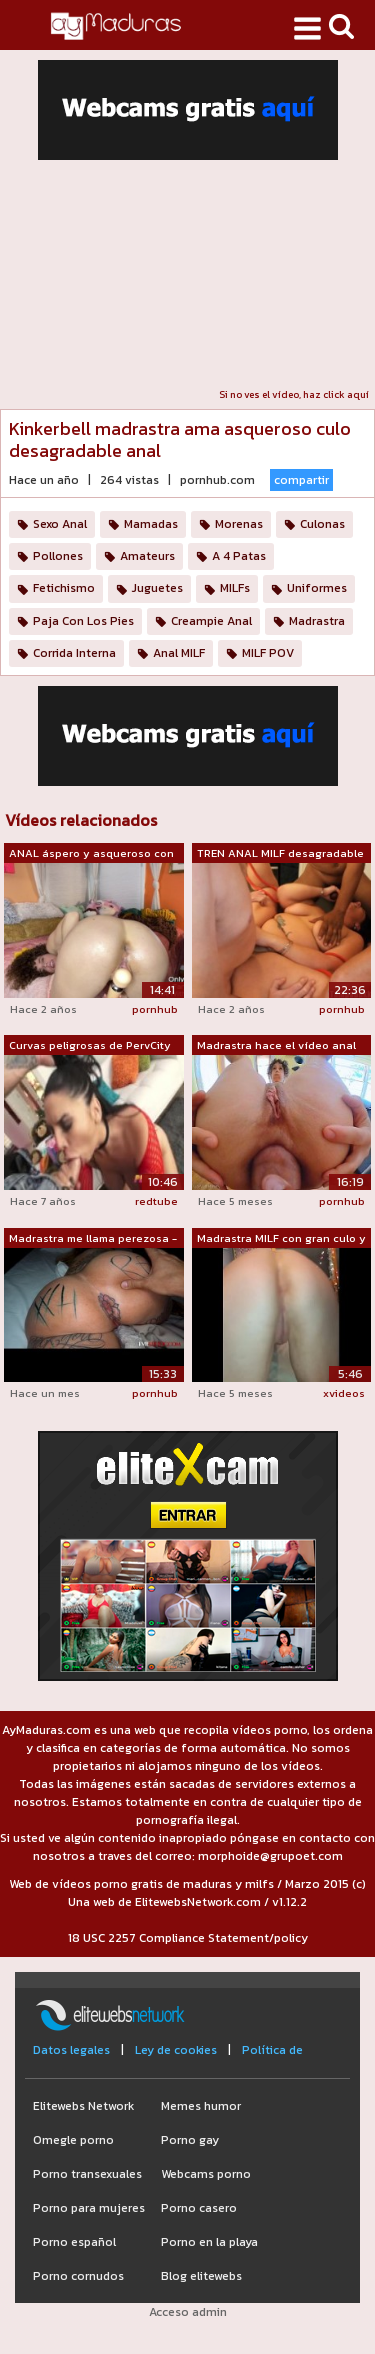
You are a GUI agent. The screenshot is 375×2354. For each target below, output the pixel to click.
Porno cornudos (78, 2276)
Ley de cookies (176, 2050)
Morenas (239, 524)
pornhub (155, 1009)
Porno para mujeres (89, 2208)
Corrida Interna (74, 653)
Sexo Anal (60, 524)
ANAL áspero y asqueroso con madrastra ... (91, 854)
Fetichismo (64, 588)
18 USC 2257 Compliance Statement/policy (188, 1938)
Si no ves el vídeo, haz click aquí (294, 394)
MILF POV (268, 653)
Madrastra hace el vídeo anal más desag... (276, 1046)
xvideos (344, 1393)
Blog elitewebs (201, 2276)
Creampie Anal (211, 621)
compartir (301, 480)
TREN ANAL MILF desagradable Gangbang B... (280, 854)
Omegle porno (73, 2140)
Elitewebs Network (83, 2106)
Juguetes (157, 588)
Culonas (322, 524)
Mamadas (151, 524)
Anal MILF (179, 653)
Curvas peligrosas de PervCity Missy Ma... (90, 1046)
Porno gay (190, 2140)
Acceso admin (188, 2312)
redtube (156, 1201)
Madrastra (317, 621)
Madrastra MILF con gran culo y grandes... (281, 1239)
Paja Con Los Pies (83, 621)
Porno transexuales (87, 2174)
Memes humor (201, 2106)
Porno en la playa (209, 2242)
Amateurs (147, 556)
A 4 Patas (239, 556)
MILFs (235, 588)
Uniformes (317, 588)
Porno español (74, 2242)
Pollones (58, 556)
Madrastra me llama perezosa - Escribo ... (93, 1239)
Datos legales (71, 2050)
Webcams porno (206, 2174)
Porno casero (199, 2208)
